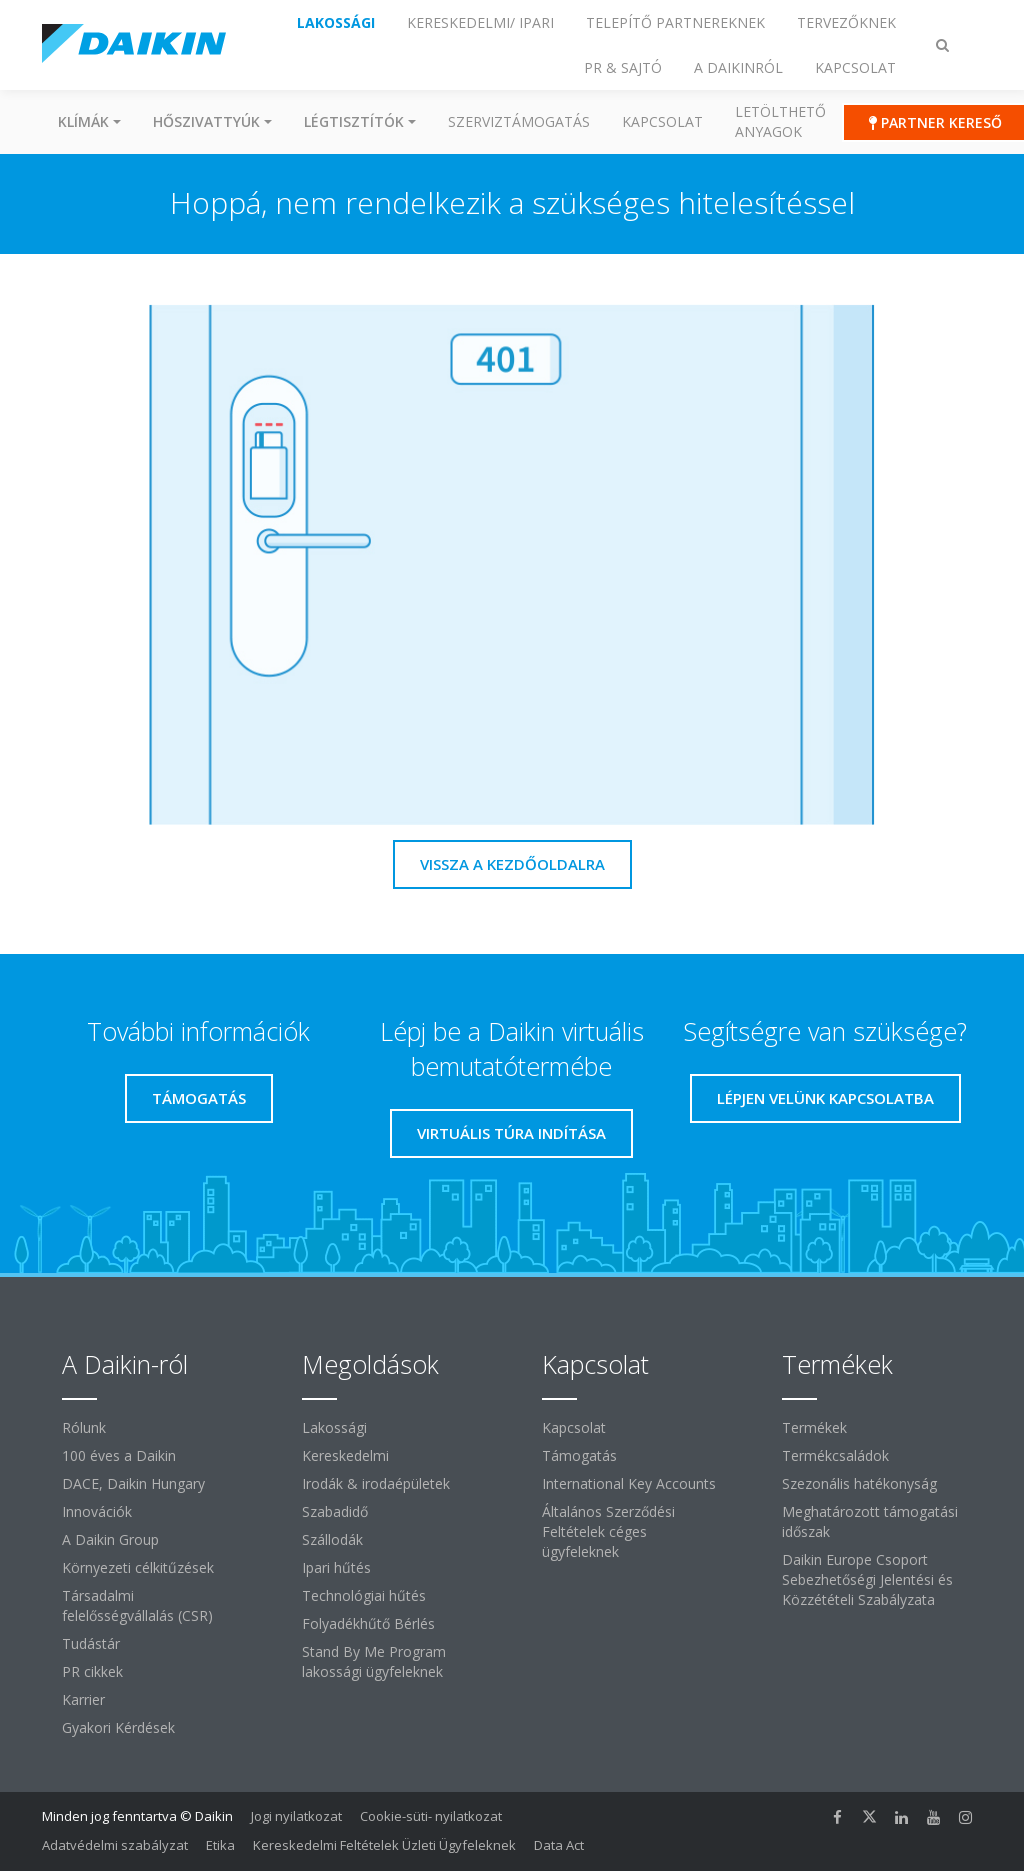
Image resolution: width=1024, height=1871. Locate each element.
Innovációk (97, 1511)
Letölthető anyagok (780, 121)
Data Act (559, 1845)
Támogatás (579, 1455)
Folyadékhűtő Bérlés (368, 1623)
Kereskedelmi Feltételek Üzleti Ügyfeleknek (384, 1845)
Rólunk (84, 1427)
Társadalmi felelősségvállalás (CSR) (137, 1605)
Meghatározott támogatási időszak (870, 1521)
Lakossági (334, 1427)
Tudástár (91, 1643)
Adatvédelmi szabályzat (115, 1845)
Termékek (814, 1427)
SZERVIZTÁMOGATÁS (519, 121)
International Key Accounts (629, 1483)
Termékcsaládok (835, 1455)
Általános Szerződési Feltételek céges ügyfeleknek (608, 1531)
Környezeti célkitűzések (138, 1567)
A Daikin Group (110, 1539)
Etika (220, 1845)
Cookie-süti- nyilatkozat (431, 1816)
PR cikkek (92, 1671)
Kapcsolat (662, 121)
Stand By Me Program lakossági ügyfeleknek (374, 1661)
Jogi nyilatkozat (296, 1816)
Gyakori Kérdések (118, 1727)
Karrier (83, 1699)
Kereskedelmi (345, 1455)
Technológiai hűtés (364, 1595)
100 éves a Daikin (119, 1455)
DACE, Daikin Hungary (133, 1483)
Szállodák (332, 1539)
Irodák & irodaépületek (376, 1483)
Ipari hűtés (336, 1567)
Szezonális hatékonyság (859, 1483)
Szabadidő (335, 1511)
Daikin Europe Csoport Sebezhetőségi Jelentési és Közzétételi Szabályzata (867, 1579)
